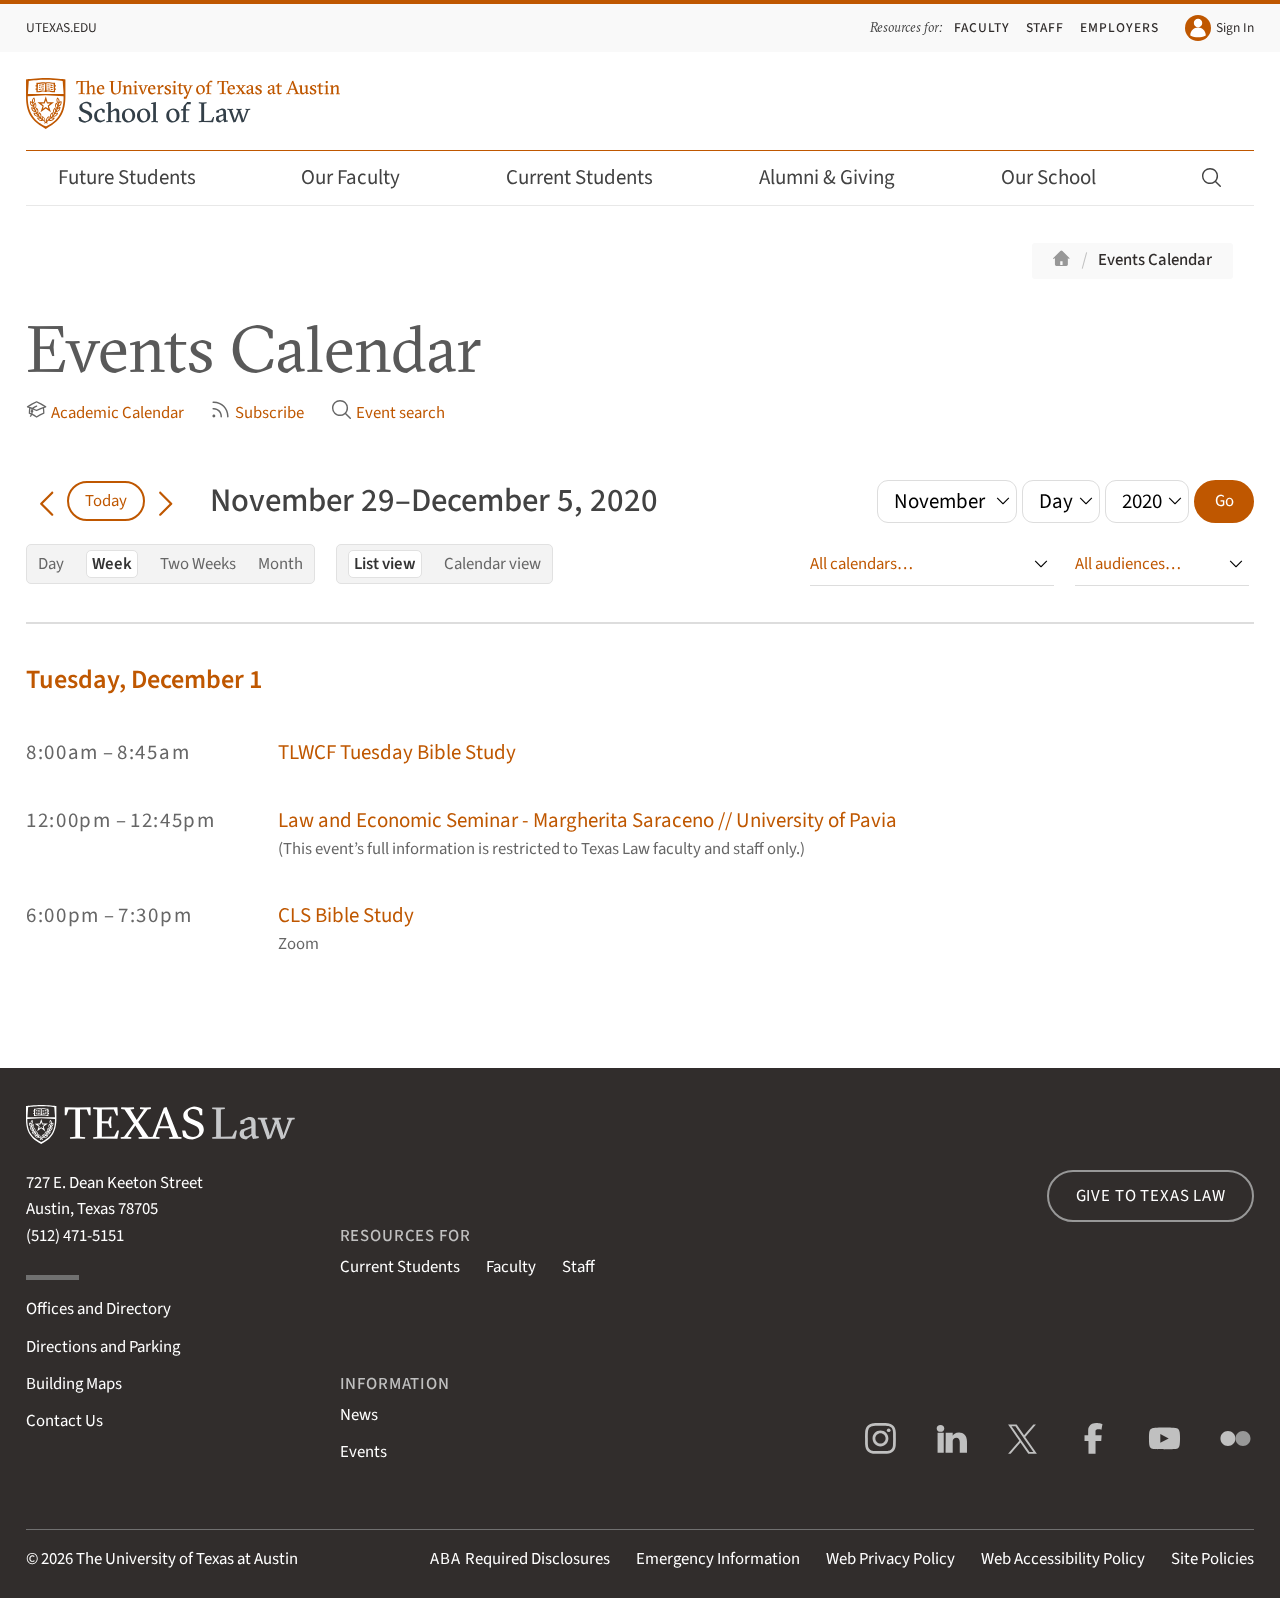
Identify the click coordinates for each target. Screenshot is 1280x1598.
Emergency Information (718, 1559)
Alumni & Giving (840, 177)
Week (112, 564)
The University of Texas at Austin (187, 1559)
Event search (388, 412)
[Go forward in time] (165, 501)
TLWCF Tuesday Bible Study (397, 752)
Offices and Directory (98, 1309)
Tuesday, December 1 (144, 679)
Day (51, 564)
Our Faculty (364, 177)
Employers (1119, 27)
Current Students (593, 177)
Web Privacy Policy (890, 1559)
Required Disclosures (520, 1559)
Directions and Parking (103, 1347)
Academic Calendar (105, 412)
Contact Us (64, 1421)
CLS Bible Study (346, 915)
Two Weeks (198, 564)
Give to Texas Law (1151, 1196)
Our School (1062, 177)
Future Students (140, 177)
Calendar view (492, 564)
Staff (1045, 27)
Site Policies (1212, 1559)
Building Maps (74, 1384)
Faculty (982, 27)
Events (363, 1452)
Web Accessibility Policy (1063, 1559)
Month (280, 564)
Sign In (1219, 28)
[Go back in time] (46, 501)
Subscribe (257, 412)
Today (106, 501)
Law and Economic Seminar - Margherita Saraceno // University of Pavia (587, 820)
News (359, 1415)
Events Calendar (1155, 260)
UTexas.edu (61, 27)
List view (385, 564)
